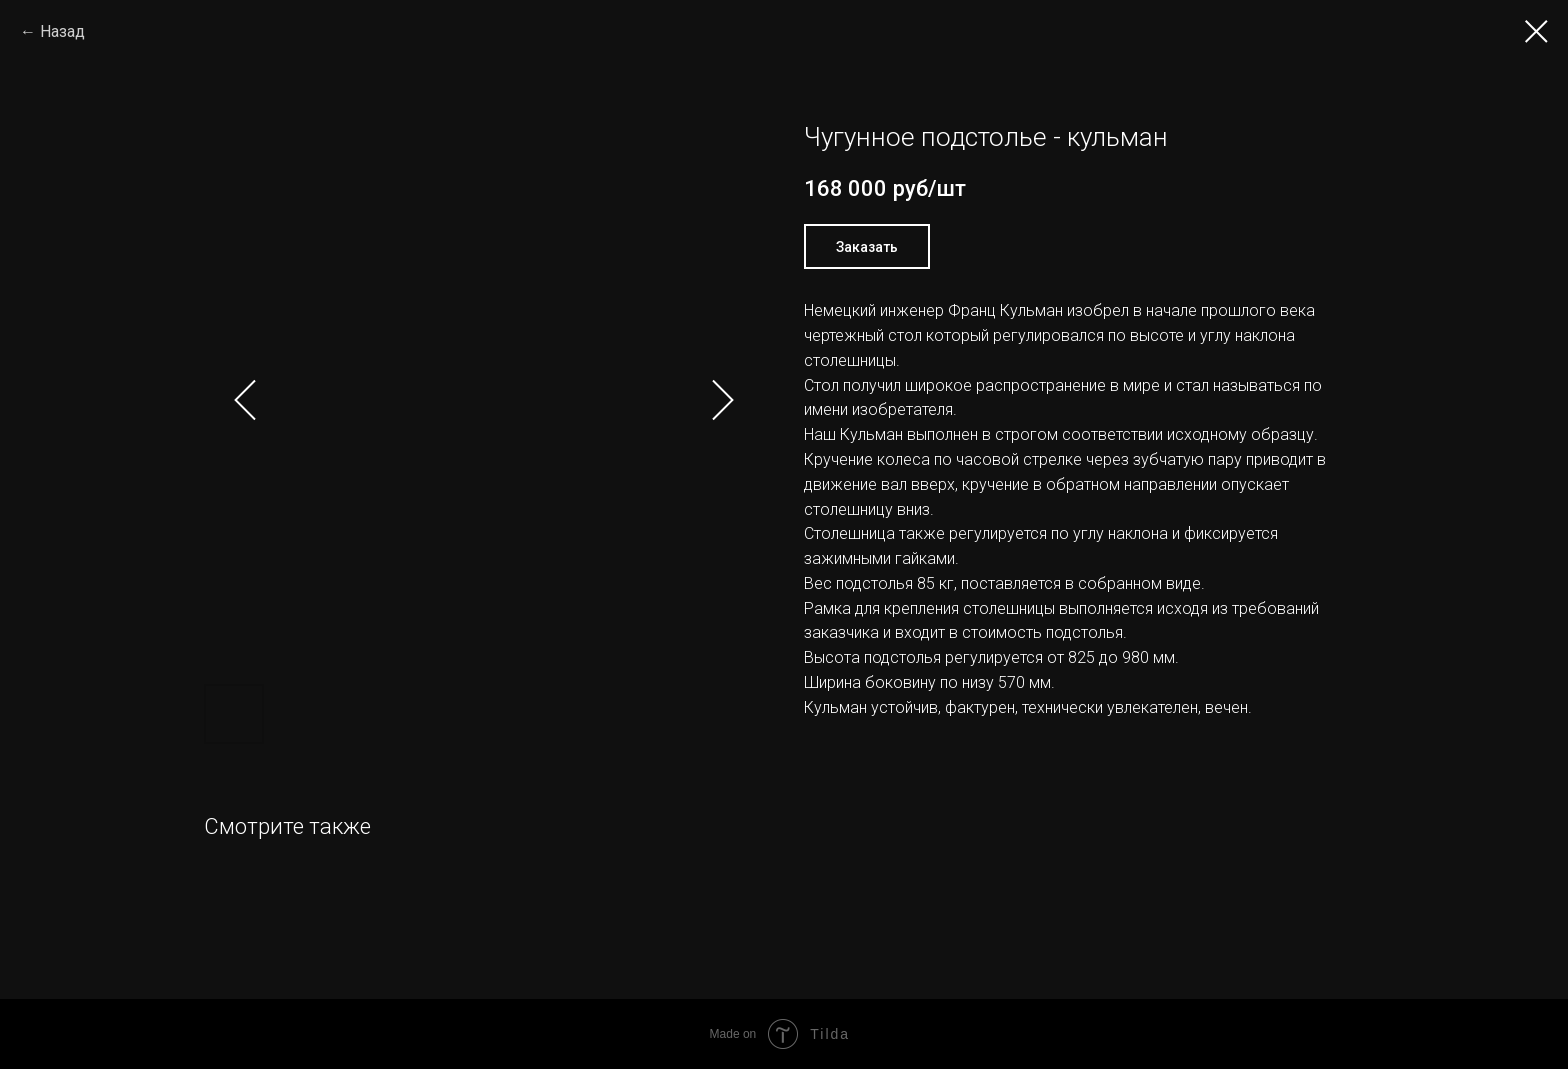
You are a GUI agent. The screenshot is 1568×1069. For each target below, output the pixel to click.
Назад (62, 31)
